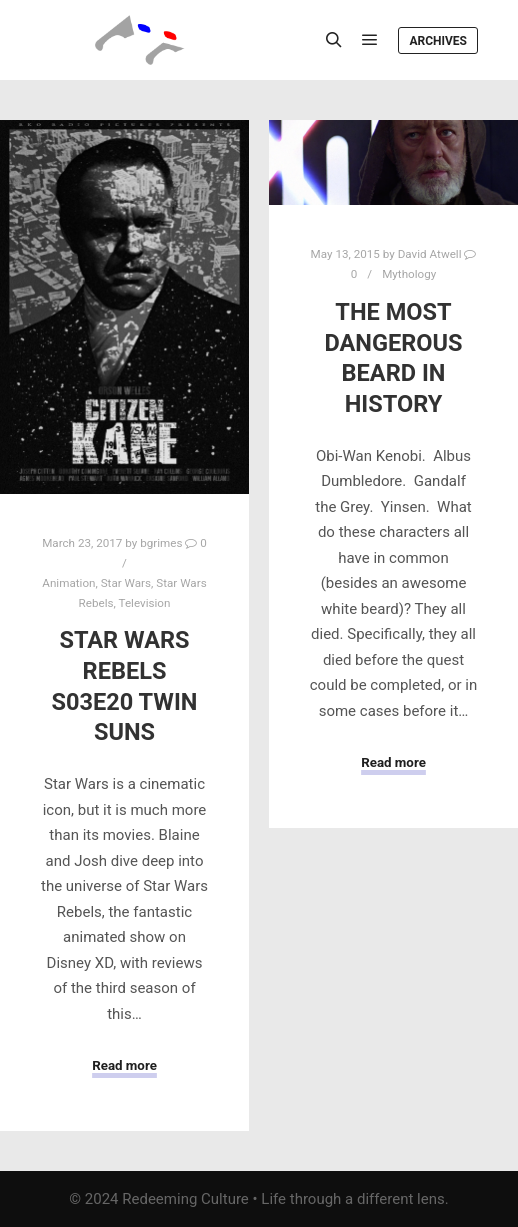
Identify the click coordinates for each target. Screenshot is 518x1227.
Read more (124, 1065)
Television (144, 603)
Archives (438, 41)
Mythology (409, 274)
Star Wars (126, 583)
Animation (68, 583)
